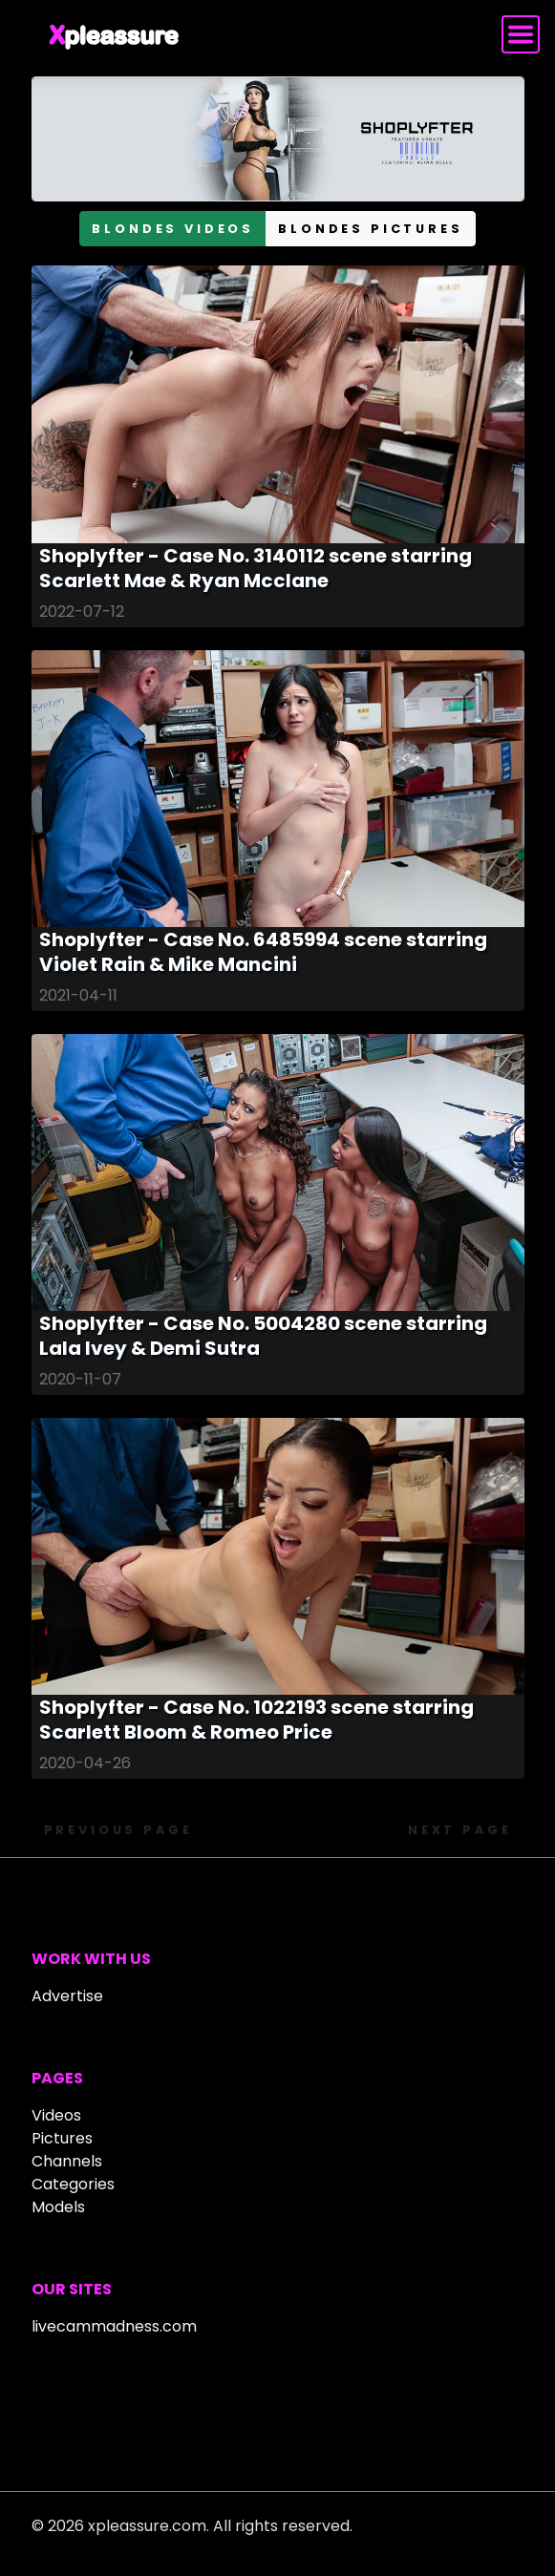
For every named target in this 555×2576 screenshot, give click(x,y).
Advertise (67, 1996)
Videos (56, 2115)
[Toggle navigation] (521, 34)
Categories (73, 2184)
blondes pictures (370, 229)
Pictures (62, 2138)
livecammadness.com (114, 2326)
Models (58, 2207)
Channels (67, 2161)
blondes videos (173, 229)
